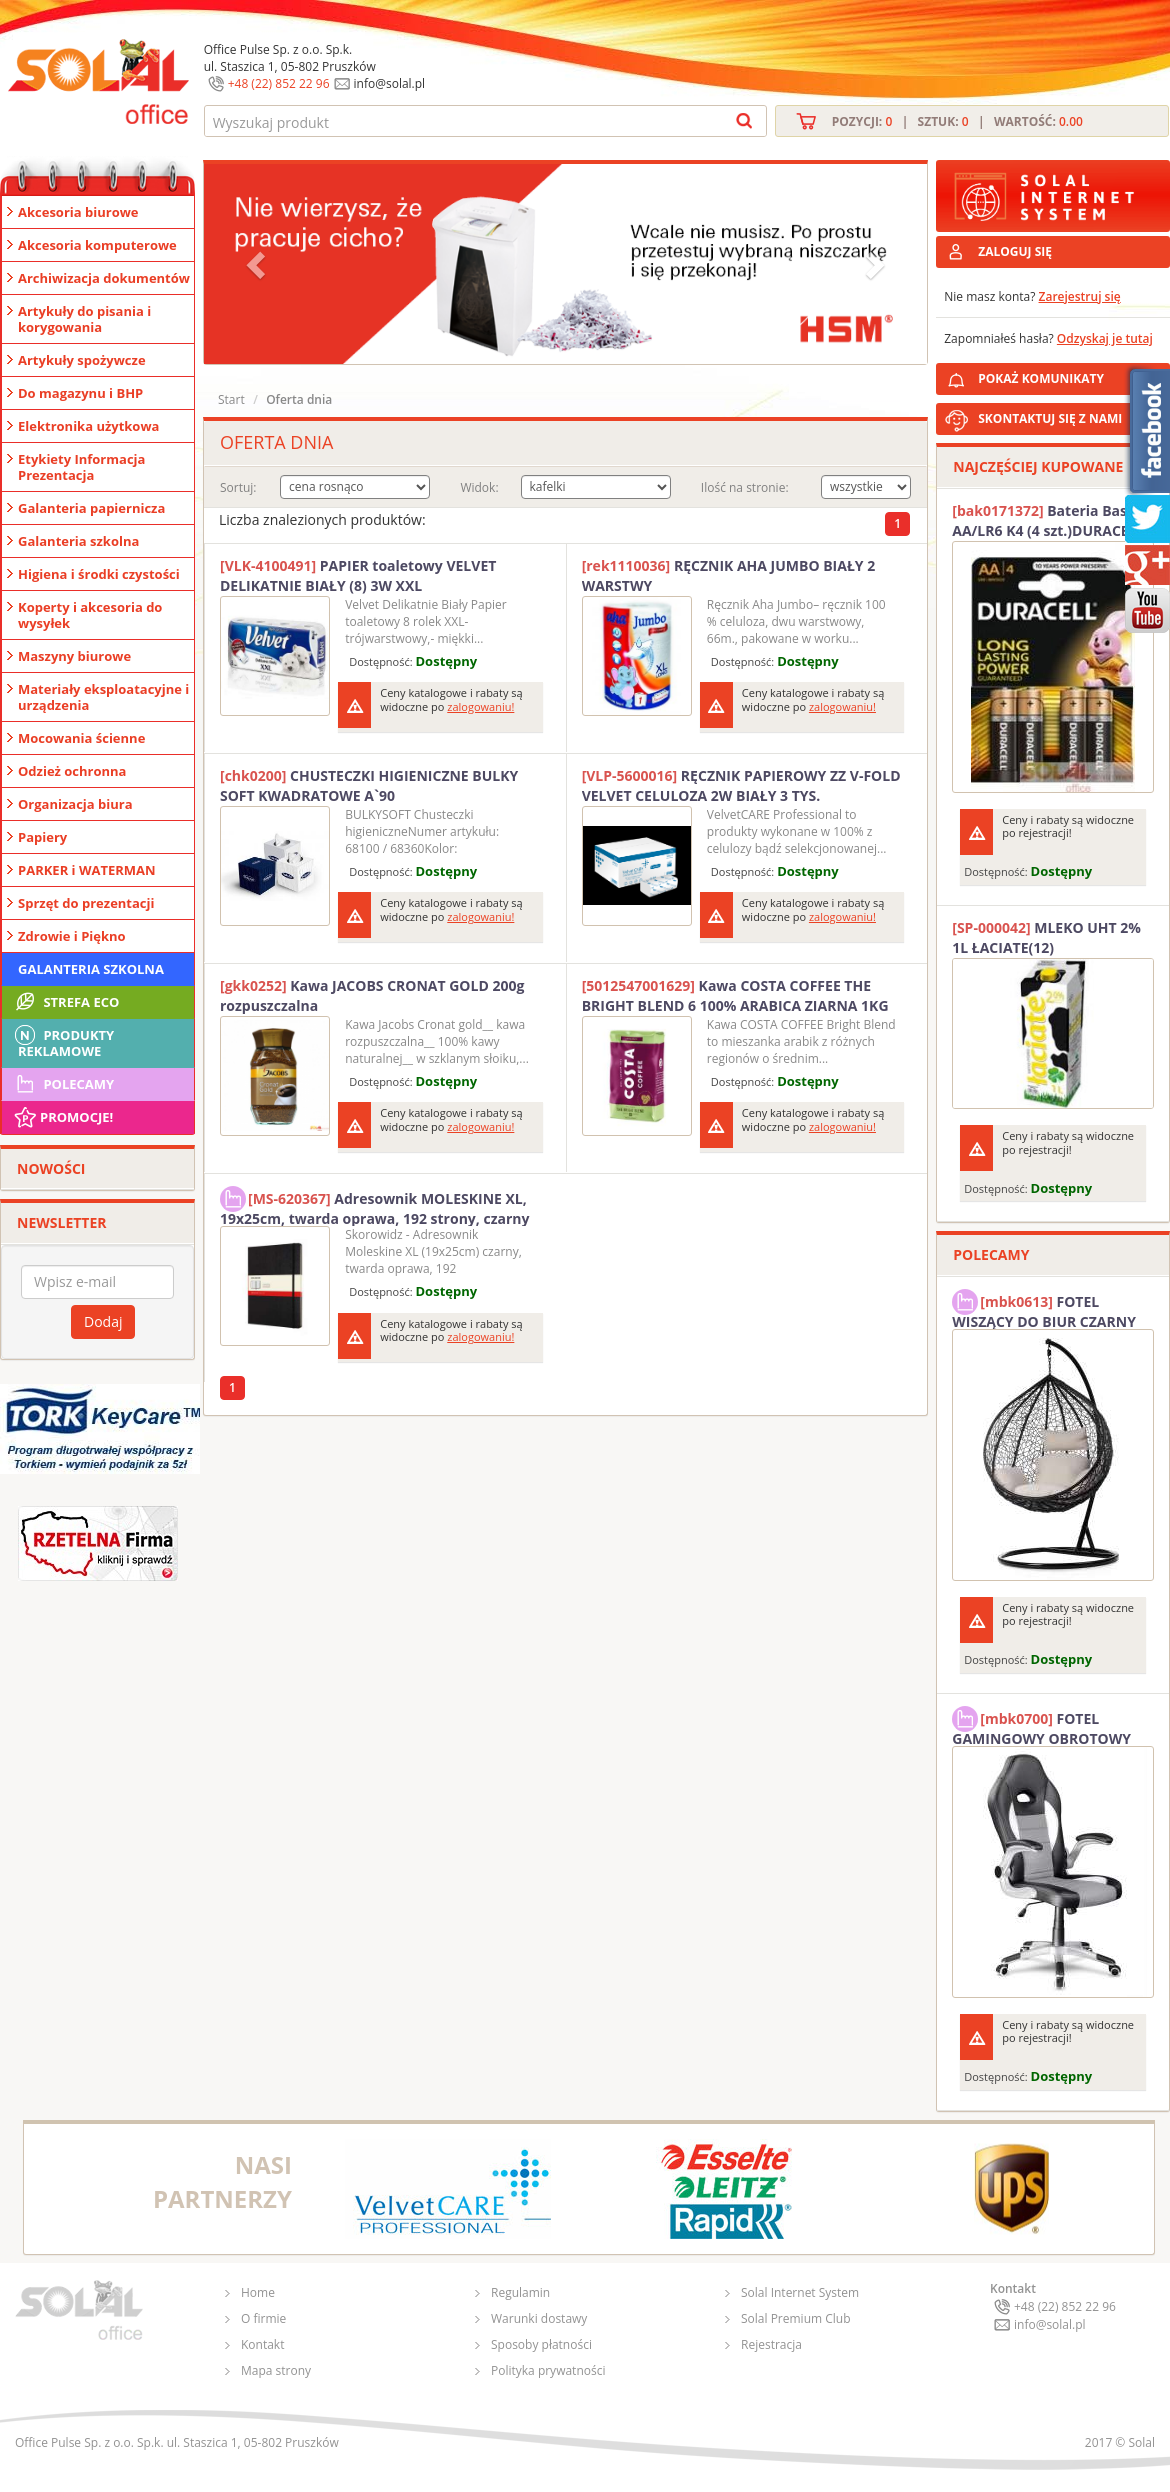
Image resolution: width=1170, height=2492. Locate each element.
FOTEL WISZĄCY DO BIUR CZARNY (1044, 1309)
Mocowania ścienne (81, 738)
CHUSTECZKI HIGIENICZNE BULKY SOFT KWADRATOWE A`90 (369, 785)
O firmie (263, 2318)
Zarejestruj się (1080, 296)
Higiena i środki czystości (99, 574)
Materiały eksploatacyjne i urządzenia (103, 697)
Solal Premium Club (796, 2318)
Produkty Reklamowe (63, 1041)
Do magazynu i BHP (80, 393)
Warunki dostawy (539, 2318)
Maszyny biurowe (74, 656)
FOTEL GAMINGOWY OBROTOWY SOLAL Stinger (1041, 1726)
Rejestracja (771, 2344)
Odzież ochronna (72, 771)
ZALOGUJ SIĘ (1015, 251)
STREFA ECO (65, 1002)
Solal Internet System (800, 2292)
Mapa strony (276, 2370)
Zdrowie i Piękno (72, 936)
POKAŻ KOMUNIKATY (1070, 375)
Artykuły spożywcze (82, 360)
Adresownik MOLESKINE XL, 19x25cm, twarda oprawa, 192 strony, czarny (374, 1206)
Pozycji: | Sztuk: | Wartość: (957, 121)
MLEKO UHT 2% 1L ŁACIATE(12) (1046, 937)
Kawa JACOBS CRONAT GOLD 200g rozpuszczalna (372, 995)
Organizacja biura (75, 804)
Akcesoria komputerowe (97, 245)
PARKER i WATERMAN (87, 870)
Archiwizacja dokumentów (104, 278)
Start (231, 399)
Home (258, 2292)
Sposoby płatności (541, 2344)
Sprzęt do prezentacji (86, 903)
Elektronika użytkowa (88, 426)
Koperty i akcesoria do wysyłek (90, 615)
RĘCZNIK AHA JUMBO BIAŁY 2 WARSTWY (729, 575)
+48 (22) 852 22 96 (279, 83)
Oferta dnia (299, 399)
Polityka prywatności (548, 2370)
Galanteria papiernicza (91, 508)
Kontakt (262, 2344)
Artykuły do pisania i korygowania (84, 319)
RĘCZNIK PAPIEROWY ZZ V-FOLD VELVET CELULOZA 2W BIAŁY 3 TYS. (741, 785)
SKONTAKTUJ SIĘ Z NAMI (1050, 418)
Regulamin (520, 2292)
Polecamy (63, 1084)
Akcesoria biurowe (78, 212)
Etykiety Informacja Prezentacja (81, 467)
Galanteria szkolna (78, 541)
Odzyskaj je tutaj (1105, 338)
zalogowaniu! (480, 706)
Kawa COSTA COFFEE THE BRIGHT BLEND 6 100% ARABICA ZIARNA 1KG (735, 995)
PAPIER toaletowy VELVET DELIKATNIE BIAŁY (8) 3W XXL (358, 575)
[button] (258, 264)
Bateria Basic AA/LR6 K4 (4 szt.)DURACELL (1048, 520)
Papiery (42, 837)
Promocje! (62, 1117)
